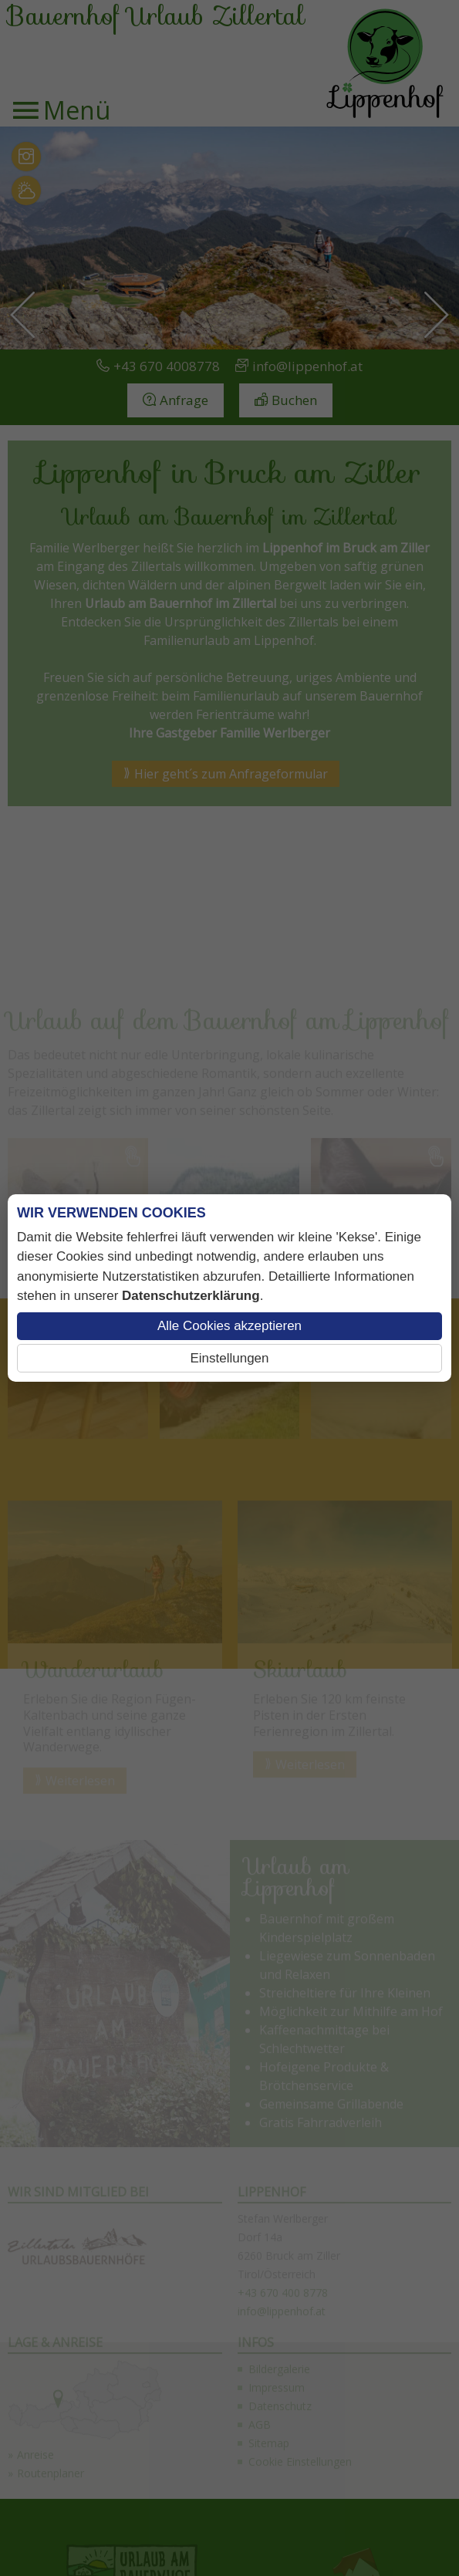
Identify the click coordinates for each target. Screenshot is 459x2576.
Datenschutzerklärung (191, 1295)
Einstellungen (229, 1358)
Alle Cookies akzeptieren (229, 1325)
